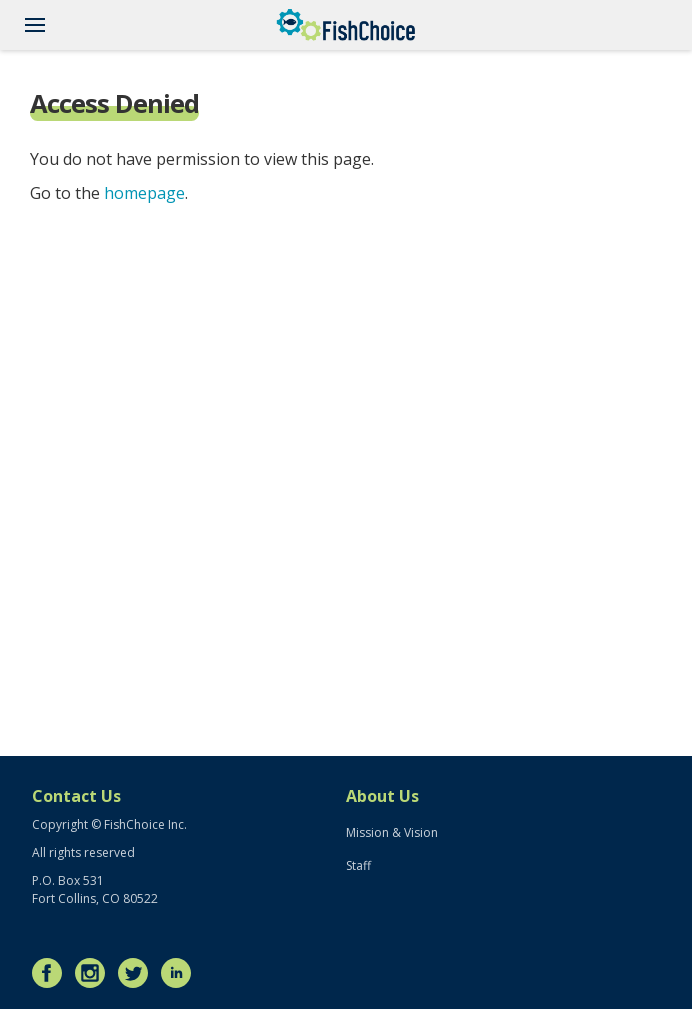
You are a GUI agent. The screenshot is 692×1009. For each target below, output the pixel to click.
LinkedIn (181, 973)
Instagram (95, 973)
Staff (358, 865)
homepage (144, 193)
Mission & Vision (392, 832)
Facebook (52, 973)
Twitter (138, 973)
